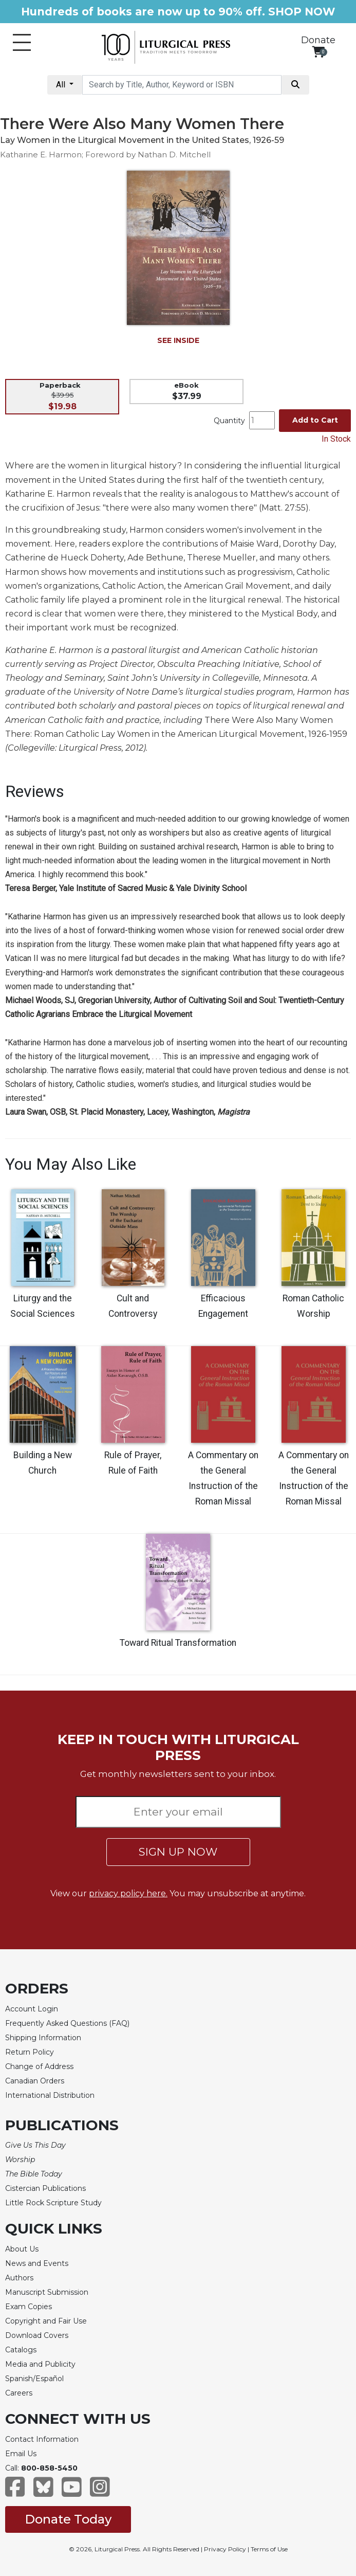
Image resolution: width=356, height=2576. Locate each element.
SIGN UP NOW (178, 1851)
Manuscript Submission (46, 2292)
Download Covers (36, 2335)
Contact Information (42, 2439)
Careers (18, 2393)
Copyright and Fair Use (46, 2321)
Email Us (20, 2453)
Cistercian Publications (45, 2188)
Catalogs (20, 2349)
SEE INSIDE (178, 340)
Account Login (31, 2008)
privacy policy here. (128, 1893)
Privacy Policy (225, 2549)
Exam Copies (28, 2306)
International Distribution (50, 2095)
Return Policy (29, 2052)
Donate (318, 40)
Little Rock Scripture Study (53, 2202)
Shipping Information (43, 2037)
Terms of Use (269, 2549)
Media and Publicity (40, 2364)
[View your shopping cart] (318, 51)
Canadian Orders (34, 2080)
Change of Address (39, 2066)
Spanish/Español (34, 2378)
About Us (22, 2249)
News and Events (36, 2263)
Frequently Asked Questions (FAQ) (67, 2023)
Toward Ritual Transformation (178, 1643)
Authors (19, 2277)
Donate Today (68, 2519)
